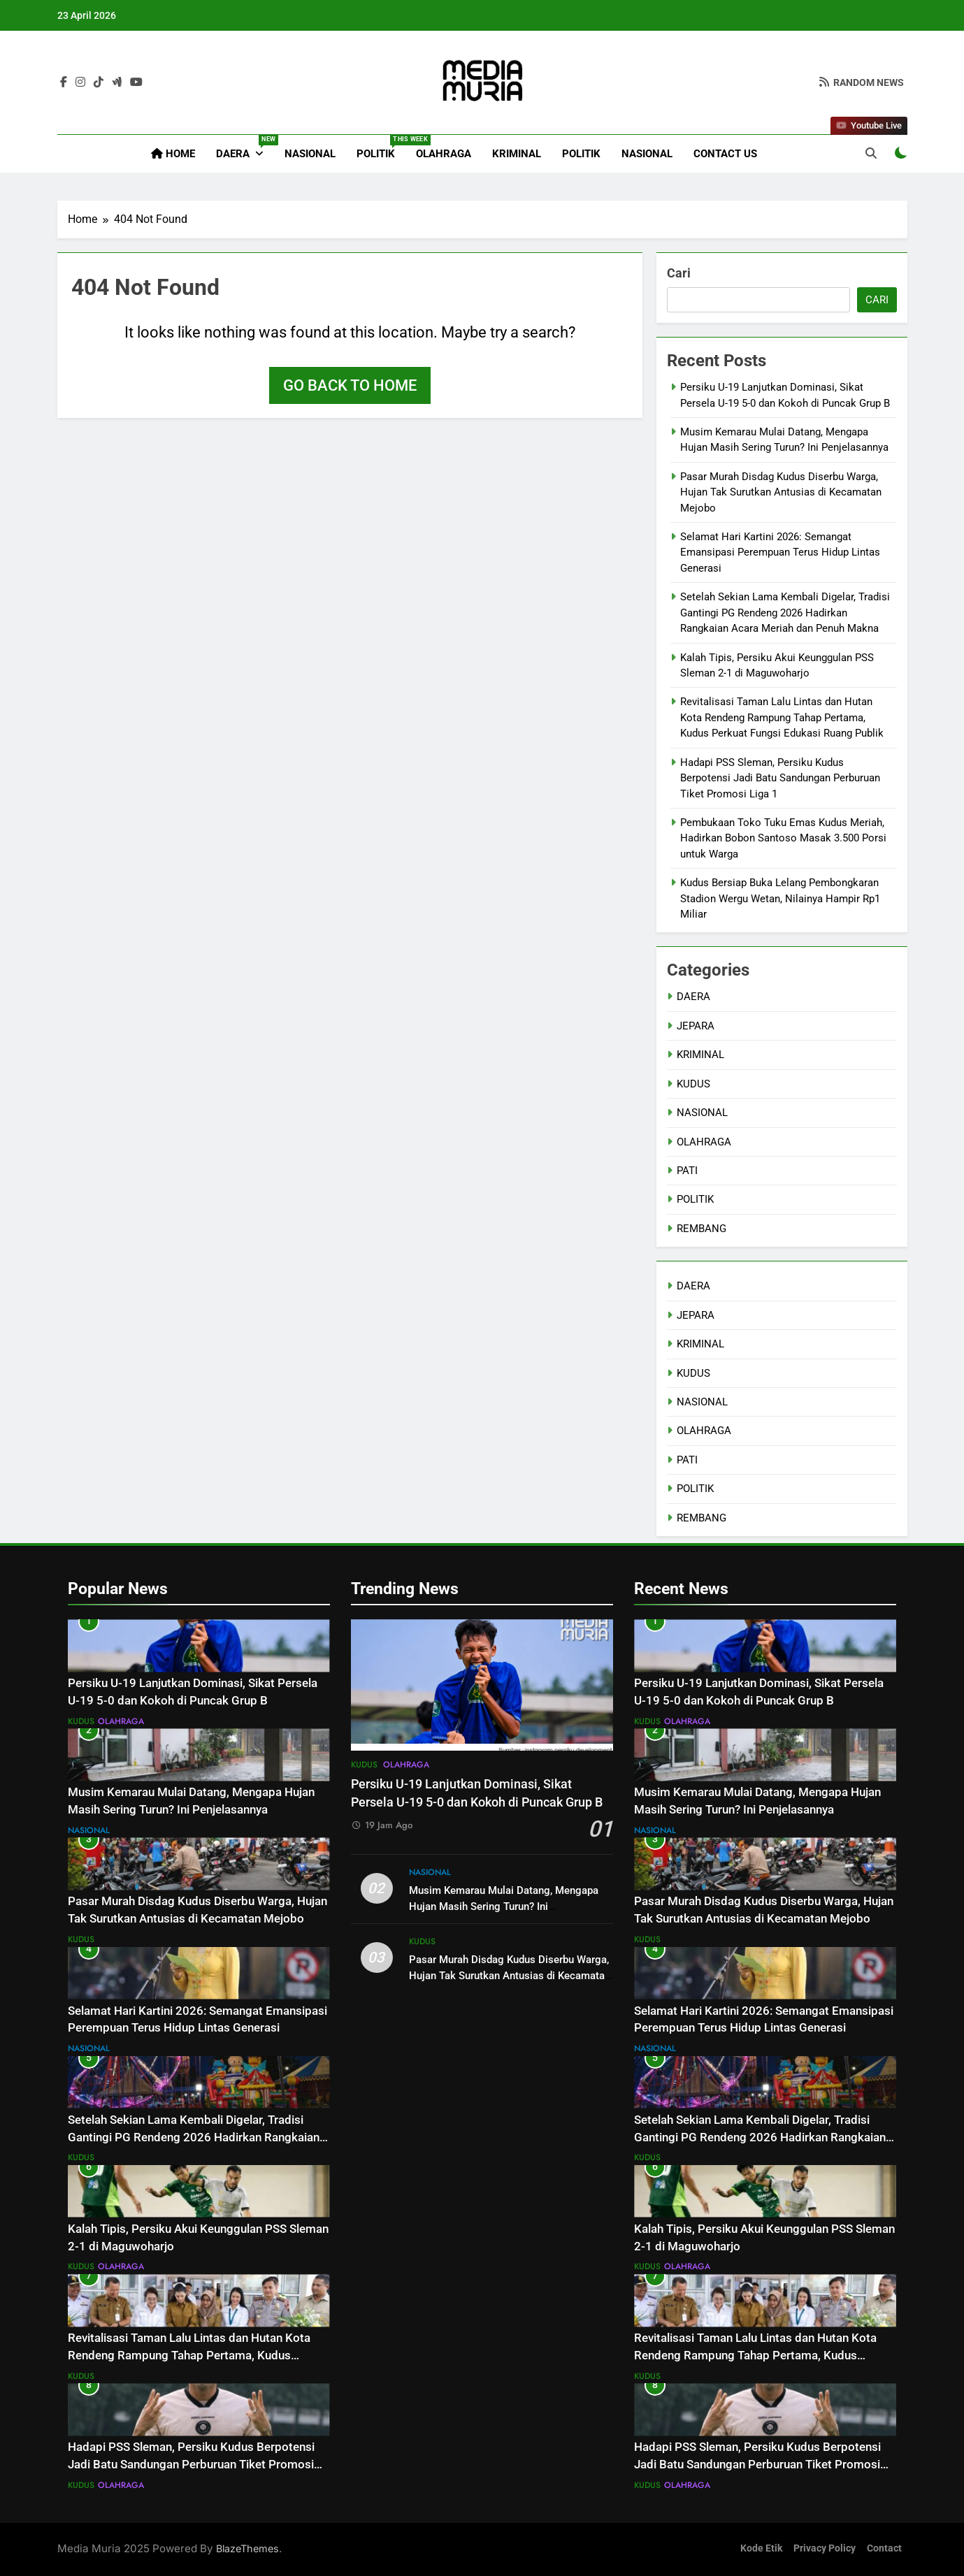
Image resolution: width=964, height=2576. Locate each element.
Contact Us (725, 153)
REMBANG (701, 1228)
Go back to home (350, 385)
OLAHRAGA (443, 153)
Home (173, 153)
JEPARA (695, 1026)
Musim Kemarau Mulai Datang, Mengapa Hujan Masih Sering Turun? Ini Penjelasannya (503, 1906)
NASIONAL (310, 153)
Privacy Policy (824, 2548)
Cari (679, 273)
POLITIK (381, 147)
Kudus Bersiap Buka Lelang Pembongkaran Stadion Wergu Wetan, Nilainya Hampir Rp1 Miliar (780, 898)
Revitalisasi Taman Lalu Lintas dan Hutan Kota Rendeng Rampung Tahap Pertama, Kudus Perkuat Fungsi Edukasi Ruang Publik (782, 717)
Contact (884, 2548)
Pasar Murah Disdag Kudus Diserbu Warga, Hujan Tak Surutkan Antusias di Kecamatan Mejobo (781, 492)
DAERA (245, 147)
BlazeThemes (247, 2548)
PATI (687, 1170)
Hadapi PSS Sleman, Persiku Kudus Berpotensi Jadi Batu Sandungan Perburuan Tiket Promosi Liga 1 (780, 778)
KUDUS (693, 1084)
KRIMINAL (516, 153)
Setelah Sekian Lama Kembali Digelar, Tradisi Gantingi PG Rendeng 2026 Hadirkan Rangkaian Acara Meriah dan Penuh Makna (785, 613)
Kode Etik (761, 2548)
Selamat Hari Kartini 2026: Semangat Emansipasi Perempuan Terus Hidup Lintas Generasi (780, 552)
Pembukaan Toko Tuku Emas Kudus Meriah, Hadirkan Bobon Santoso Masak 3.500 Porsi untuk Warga (783, 838)
